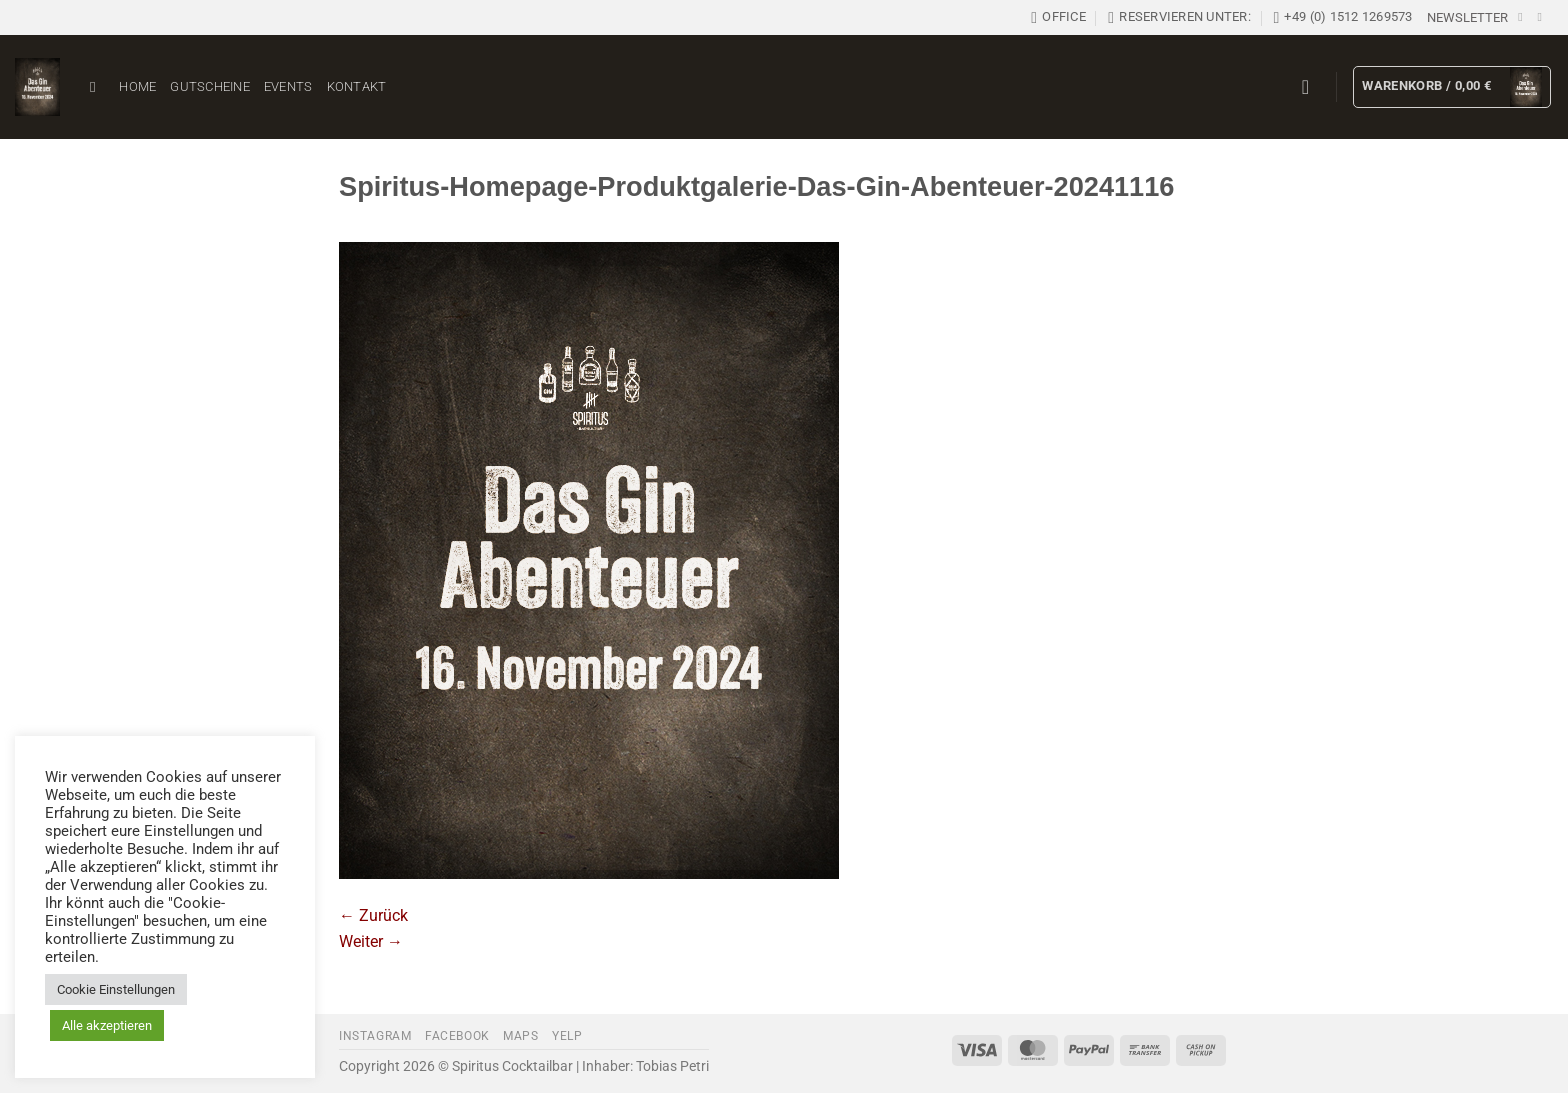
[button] (1467, 17)
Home (137, 86)
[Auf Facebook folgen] (1524, 17)
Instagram (375, 1036)
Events (288, 86)
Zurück (373, 915)
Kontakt (357, 86)
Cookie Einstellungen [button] (116, 989)
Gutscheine (210, 86)
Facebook (457, 1036)
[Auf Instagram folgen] (1543, 17)
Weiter (371, 941)
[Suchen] (97, 87)
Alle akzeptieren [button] (107, 1025)
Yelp (567, 1036)
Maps (520, 1036)
